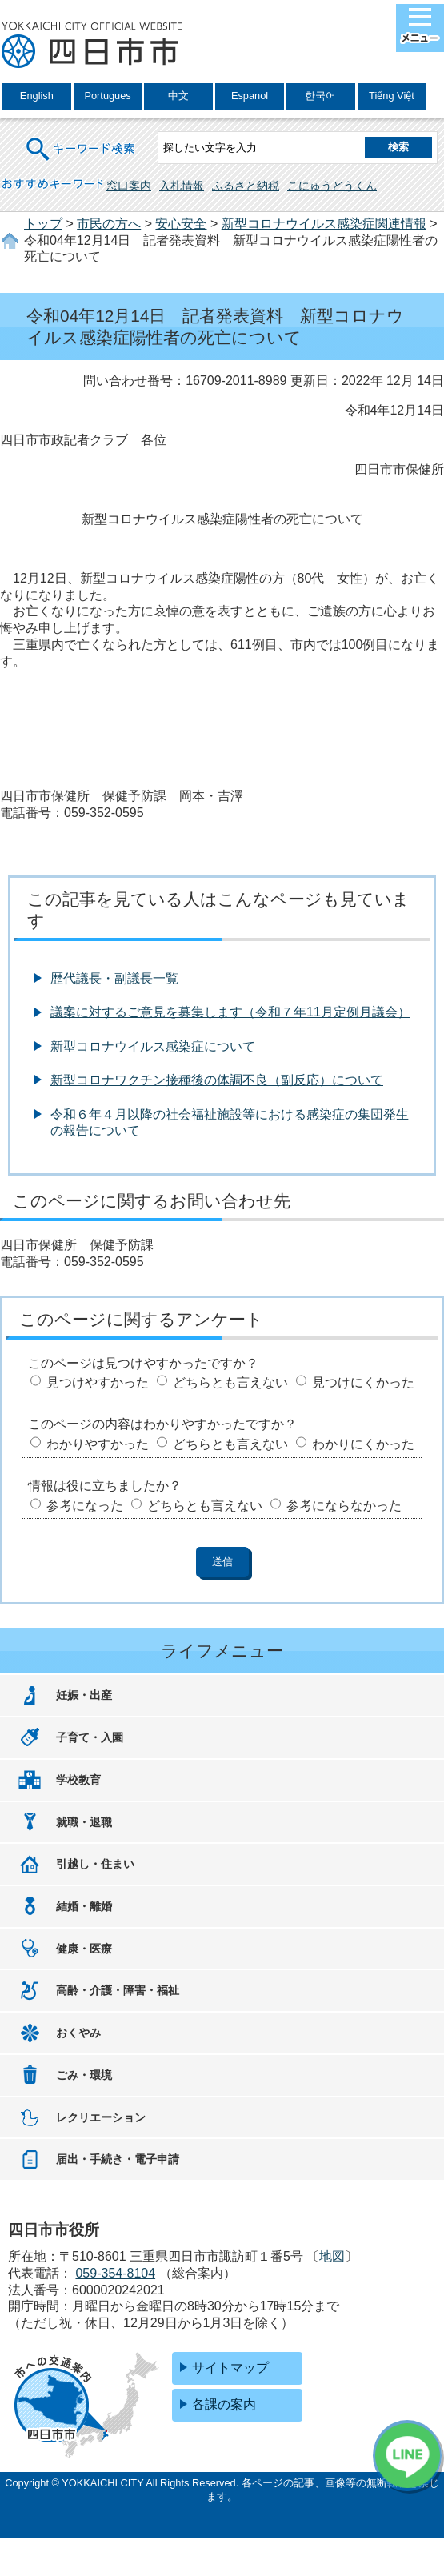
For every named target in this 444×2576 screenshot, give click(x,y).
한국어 (320, 96)
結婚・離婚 (84, 1906)
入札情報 (181, 185)
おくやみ (78, 2032)
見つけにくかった (363, 1382)
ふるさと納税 (245, 185)
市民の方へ (109, 223)
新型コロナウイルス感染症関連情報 (324, 223)
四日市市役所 (92, 45)
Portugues (107, 96)
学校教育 (78, 1779)
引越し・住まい (95, 1863)
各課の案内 (224, 2404)
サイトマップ (230, 2367)
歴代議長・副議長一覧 (114, 978)
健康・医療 (84, 1948)
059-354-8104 (115, 2273)
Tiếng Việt (391, 96)
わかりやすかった (97, 1444)
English (37, 96)
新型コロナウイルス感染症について (152, 1046)
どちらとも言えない (230, 1382)
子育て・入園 (89, 1737)
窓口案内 (128, 185)
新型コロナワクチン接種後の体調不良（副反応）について (216, 1080)
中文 (178, 96)
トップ (43, 223)
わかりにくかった (363, 1444)
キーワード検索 (81, 139)
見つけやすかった (97, 1382)
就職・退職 (84, 1822)
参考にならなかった (344, 1505)
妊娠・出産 (84, 1695)
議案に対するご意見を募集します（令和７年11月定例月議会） (230, 1012)
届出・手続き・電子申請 (117, 2159)
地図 (332, 2256)
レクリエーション (101, 2117)
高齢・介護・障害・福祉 (117, 1990)
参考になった (84, 1505)
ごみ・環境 (84, 2075)
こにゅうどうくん (332, 185)
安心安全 (180, 223)
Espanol (249, 96)
